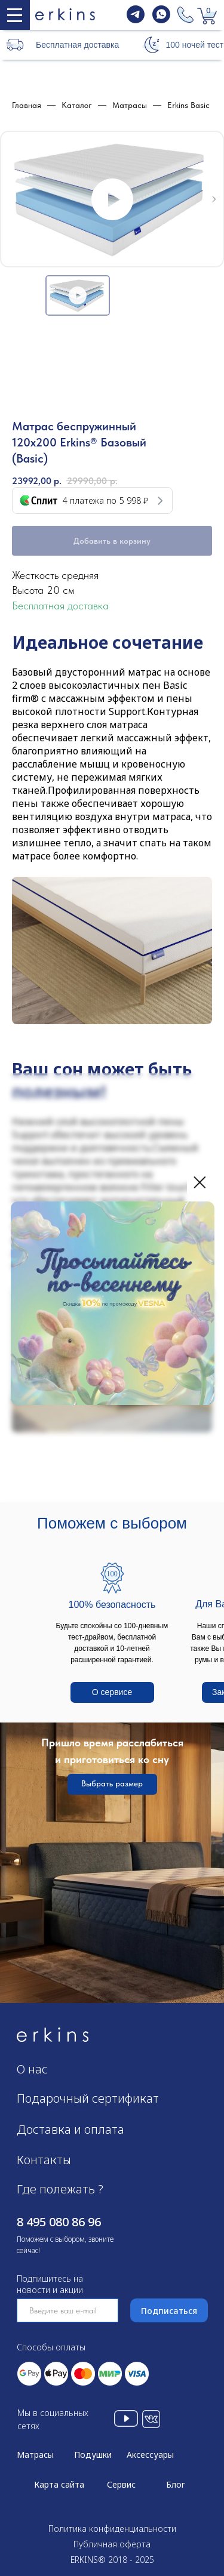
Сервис (121, 2484)
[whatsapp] (161, 20)
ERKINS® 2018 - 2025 (112, 2559)
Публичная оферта (112, 2544)
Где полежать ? (60, 2189)
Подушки (93, 2454)
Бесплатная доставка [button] (77, 45)
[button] (151, 44)
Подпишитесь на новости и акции (50, 2284)
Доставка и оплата (70, 2129)
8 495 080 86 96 (59, 2222)
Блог (175, 2484)
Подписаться (169, 2310)
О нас (32, 2069)
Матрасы (35, 2454)
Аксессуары (150, 2454)
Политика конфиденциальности (112, 2528)
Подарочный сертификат (88, 2098)
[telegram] (136, 20)
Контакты (44, 2160)
